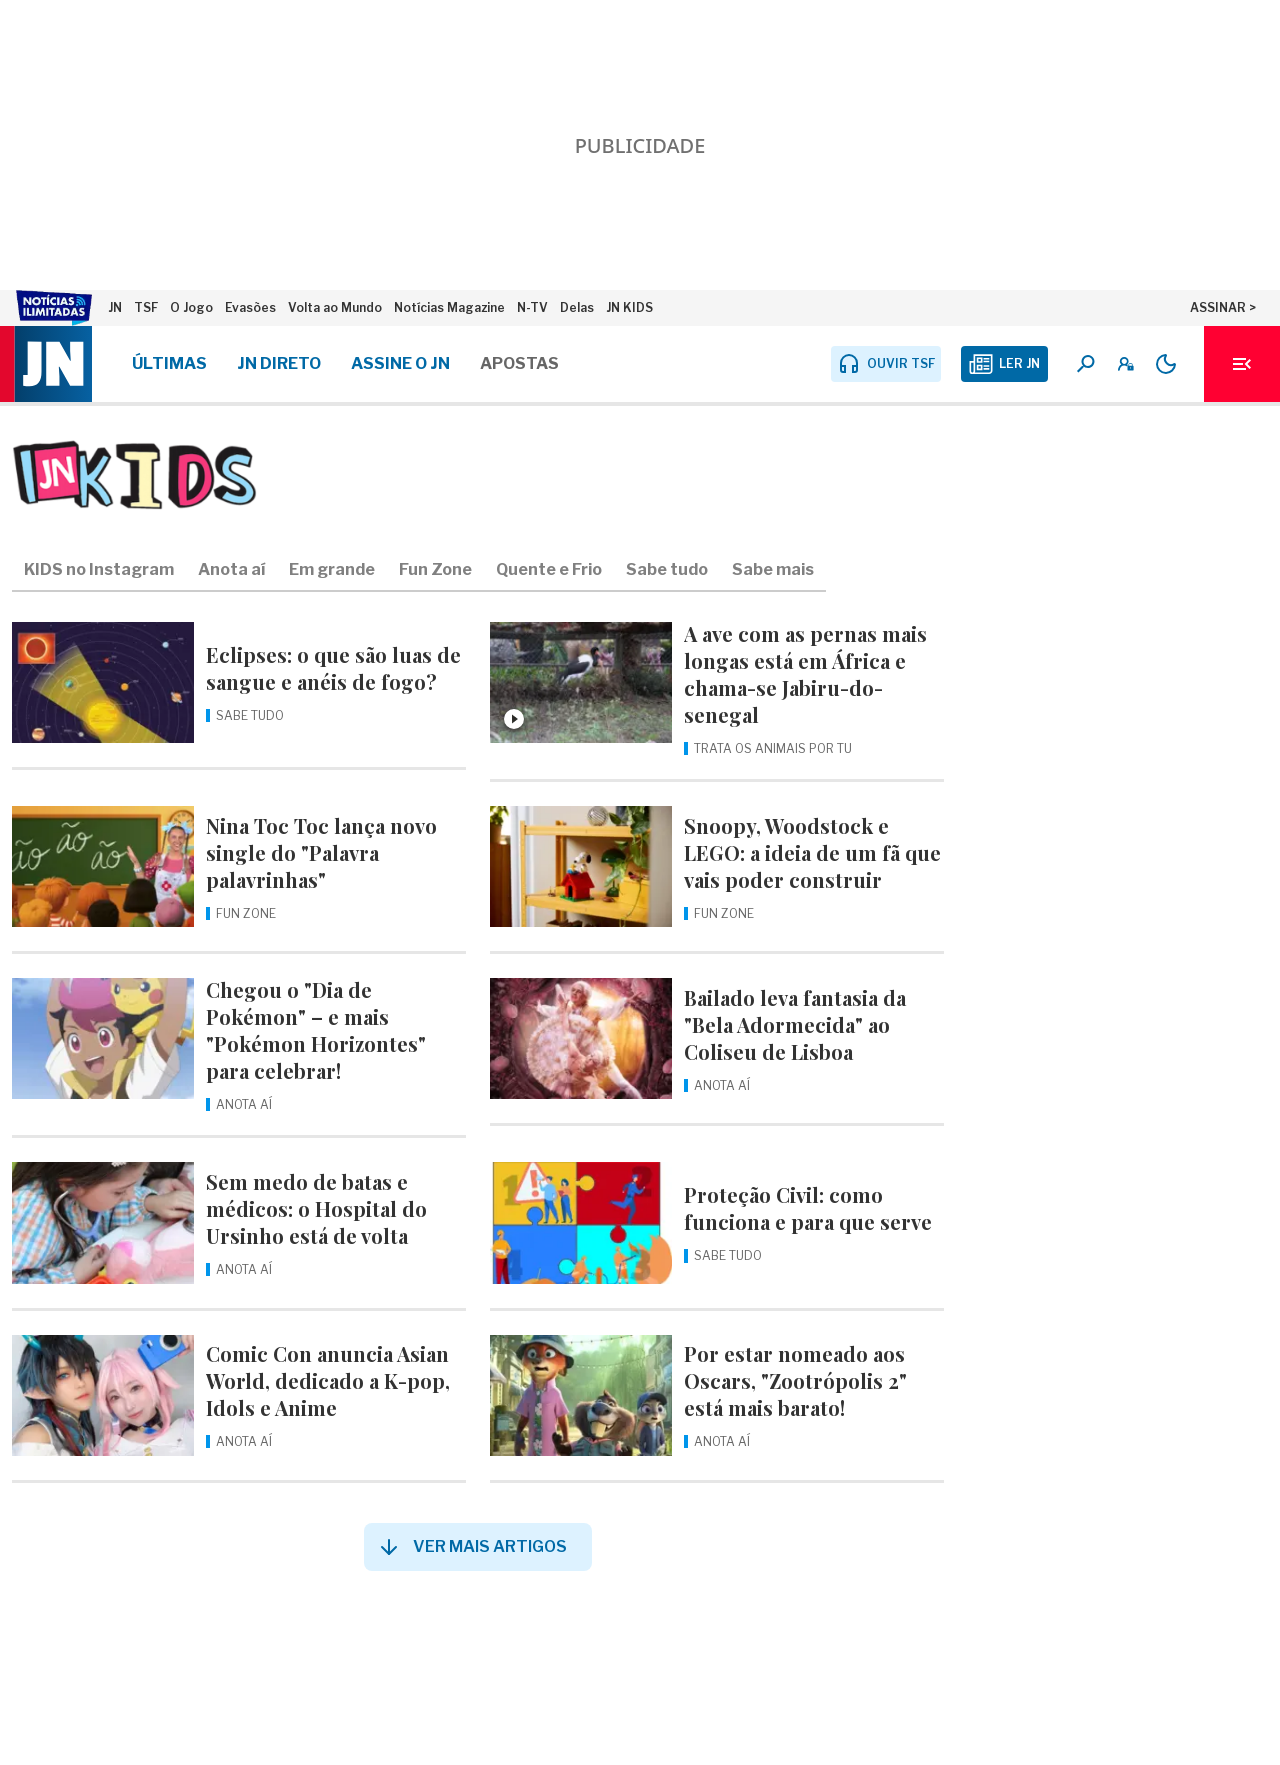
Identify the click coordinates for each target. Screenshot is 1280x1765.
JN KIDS (629, 307)
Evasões (250, 307)
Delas (577, 307)
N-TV (532, 307)
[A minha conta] (1126, 364)
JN (115, 307)
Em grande (332, 569)
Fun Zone (435, 569)
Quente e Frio (549, 569)
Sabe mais (773, 569)
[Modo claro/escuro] (1166, 364)
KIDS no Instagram (99, 569)
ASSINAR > (1223, 307)
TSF (146, 307)
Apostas (519, 363)
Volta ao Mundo (335, 307)
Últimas (169, 363)
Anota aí (231, 569)
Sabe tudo (667, 569)
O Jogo (191, 307)
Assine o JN (400, 363)
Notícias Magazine (449, 307)
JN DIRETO (279, 363)
